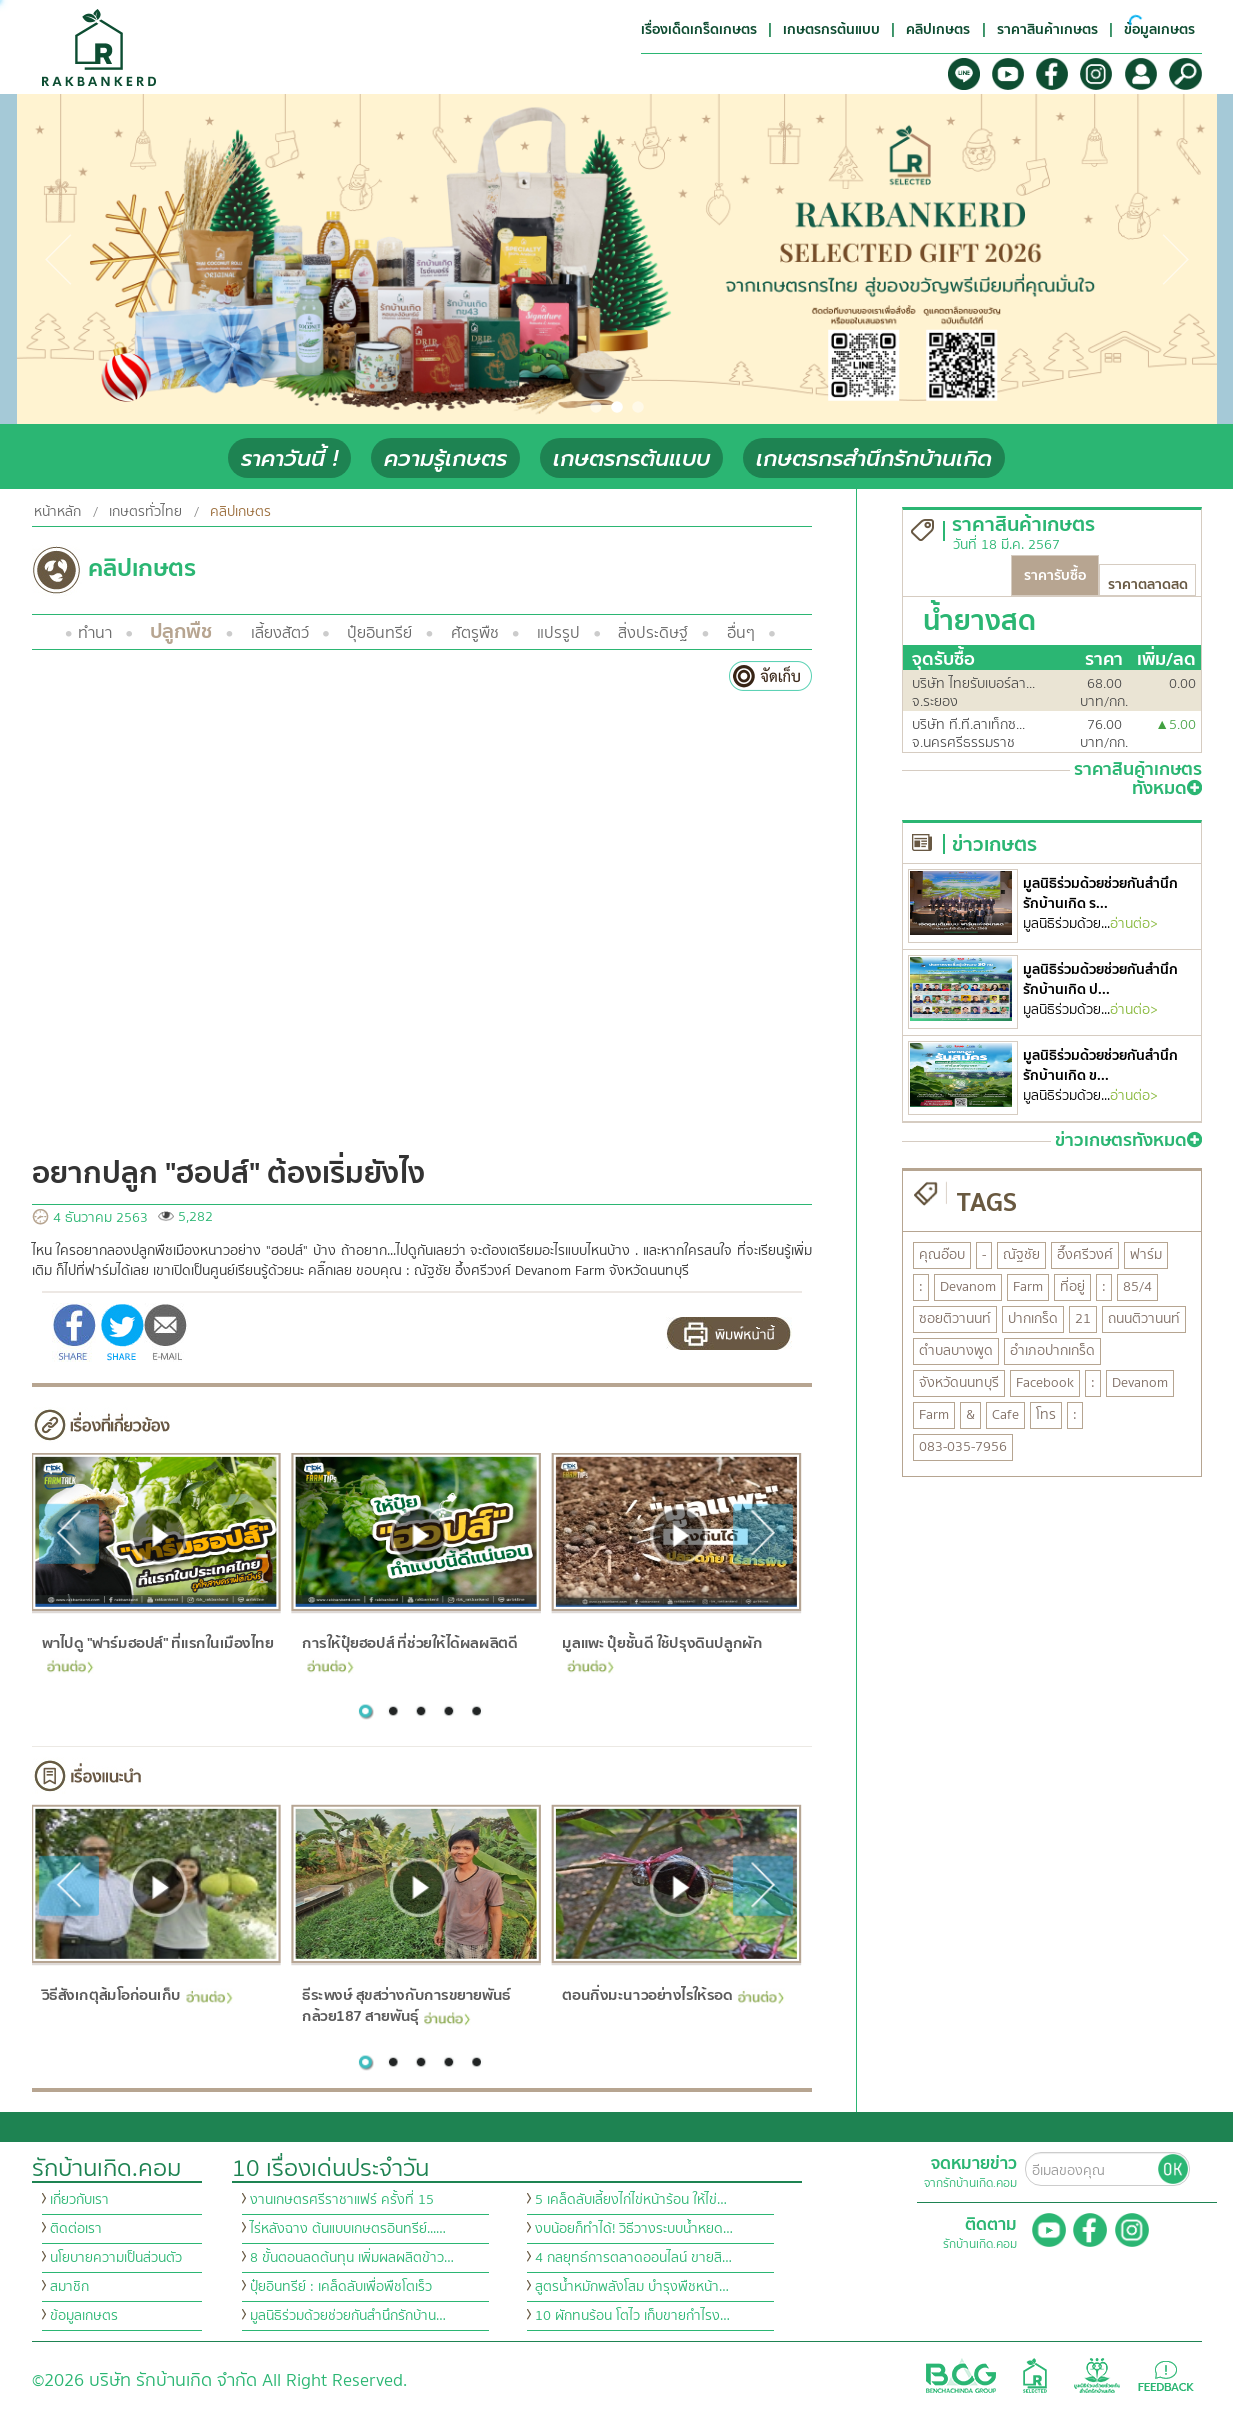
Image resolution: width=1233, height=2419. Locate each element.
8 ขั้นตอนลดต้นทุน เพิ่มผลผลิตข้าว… (352, 2258)
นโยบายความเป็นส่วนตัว (116, 2258)
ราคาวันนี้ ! (289, 458)
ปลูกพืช (181, 631)
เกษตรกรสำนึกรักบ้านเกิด (874, 458)
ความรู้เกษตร (445, 458)
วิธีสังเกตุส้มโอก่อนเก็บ (137, 1995)
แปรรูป (558, 633)
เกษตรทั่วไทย (145, 512)
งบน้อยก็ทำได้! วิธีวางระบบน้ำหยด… (634, 2229)
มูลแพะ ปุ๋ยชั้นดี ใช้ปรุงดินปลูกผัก (662, 1651)
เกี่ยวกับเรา (79, 2200)
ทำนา (95, 633)
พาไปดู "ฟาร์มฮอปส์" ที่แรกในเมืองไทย (157, 1651)
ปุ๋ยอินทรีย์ (379, 633)
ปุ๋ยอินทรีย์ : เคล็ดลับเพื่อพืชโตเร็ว (341, 2287)
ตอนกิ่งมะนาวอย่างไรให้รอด (673, 1995)
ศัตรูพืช (475, 633)
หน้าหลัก (57, 512)
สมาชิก (69, 2287)
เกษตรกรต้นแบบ (631, 458)
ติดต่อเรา (76, 2229)
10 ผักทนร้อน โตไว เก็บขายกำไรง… (632, 2316)
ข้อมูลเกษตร (84, 2316)
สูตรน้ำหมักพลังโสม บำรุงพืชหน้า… (632, 2287)
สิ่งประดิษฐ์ (653, 633)
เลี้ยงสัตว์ (280, 633)
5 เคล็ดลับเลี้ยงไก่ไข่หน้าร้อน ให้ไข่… (631, 2200)
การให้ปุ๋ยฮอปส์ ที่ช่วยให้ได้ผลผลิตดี (409, 1651)
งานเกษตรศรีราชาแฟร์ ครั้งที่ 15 (342, 2200)
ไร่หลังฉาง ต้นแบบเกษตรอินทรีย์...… (348, 2229)
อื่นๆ (741, 633)
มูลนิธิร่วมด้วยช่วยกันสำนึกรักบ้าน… (348, 2316)
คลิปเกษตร (240, 512)
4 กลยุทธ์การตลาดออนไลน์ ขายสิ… (633, 2258)
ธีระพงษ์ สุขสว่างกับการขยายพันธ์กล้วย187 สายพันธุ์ (406, 2005)
